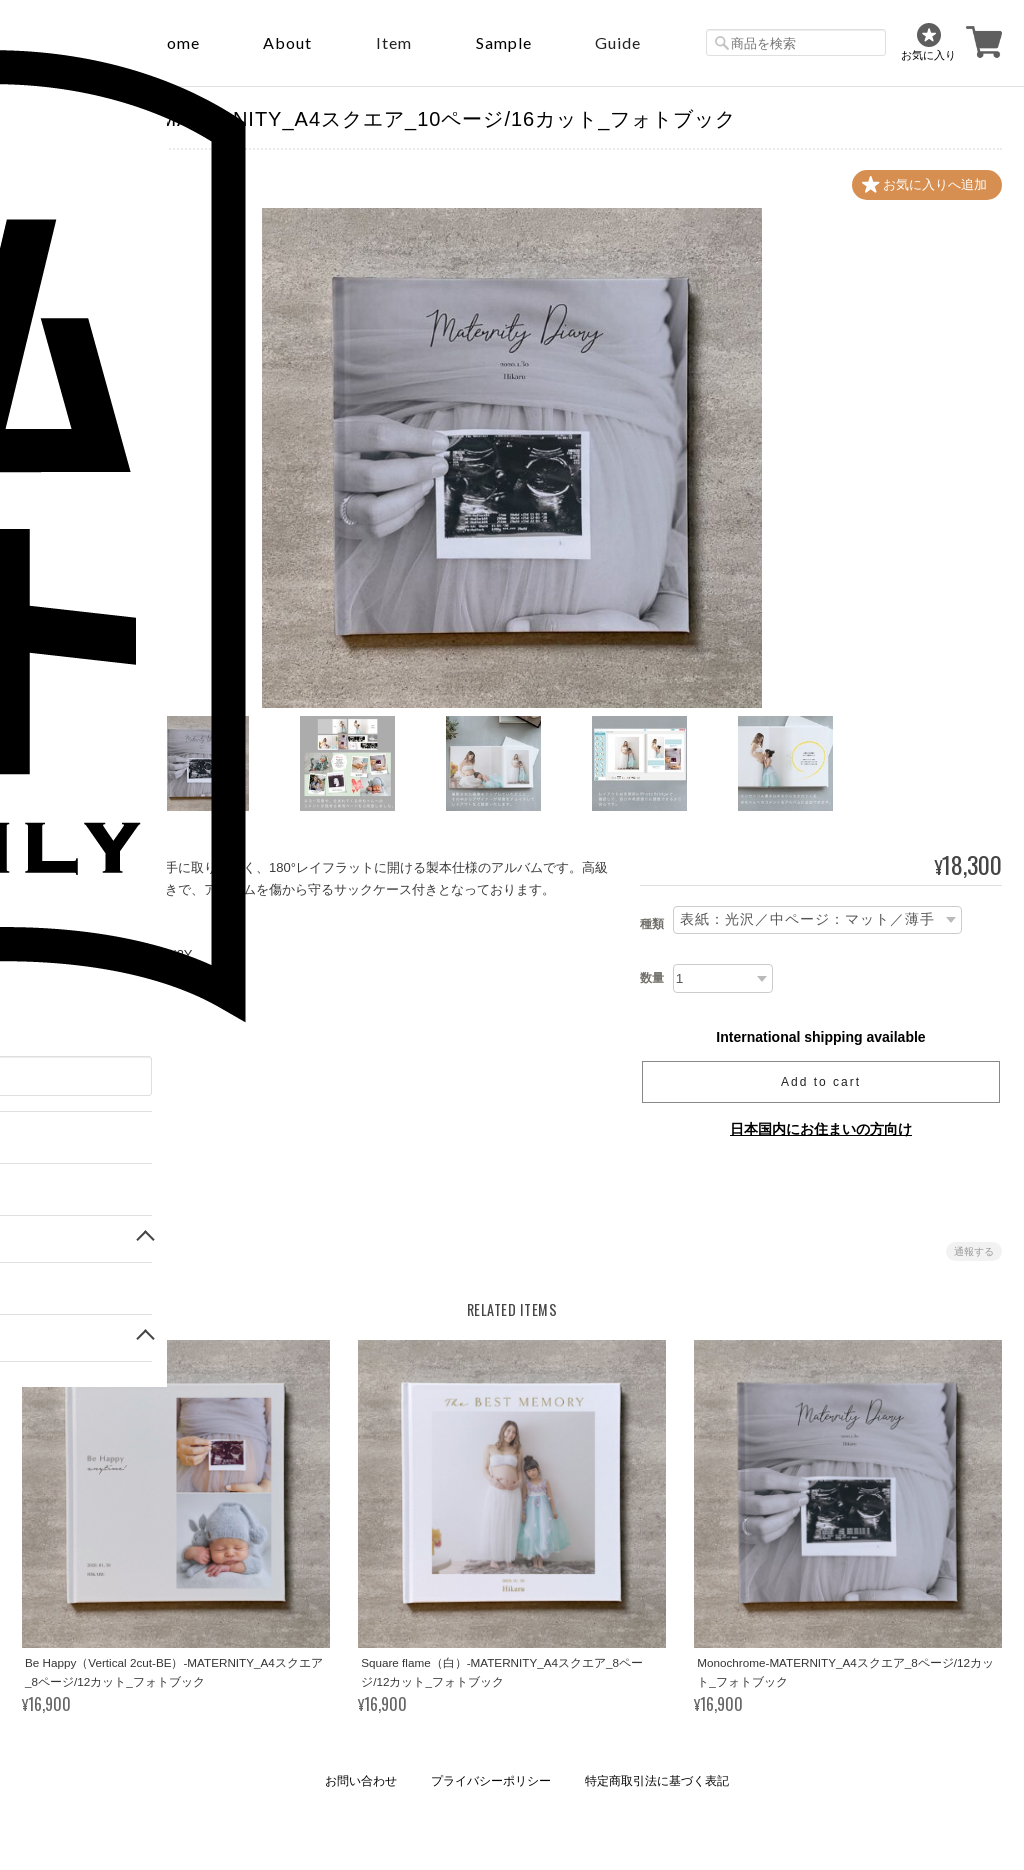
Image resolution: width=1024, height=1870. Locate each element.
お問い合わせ (361, 1781)
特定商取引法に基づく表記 (657, 1781)
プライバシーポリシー (491, 1781)
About (287, 42)
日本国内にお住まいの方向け (821, 1129)
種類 (652, 925)
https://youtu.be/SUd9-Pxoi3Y (107, 954)
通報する (974, 1251)
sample (504, 42)
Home (176, 42)
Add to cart (821, 1082)
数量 (652, 978)
